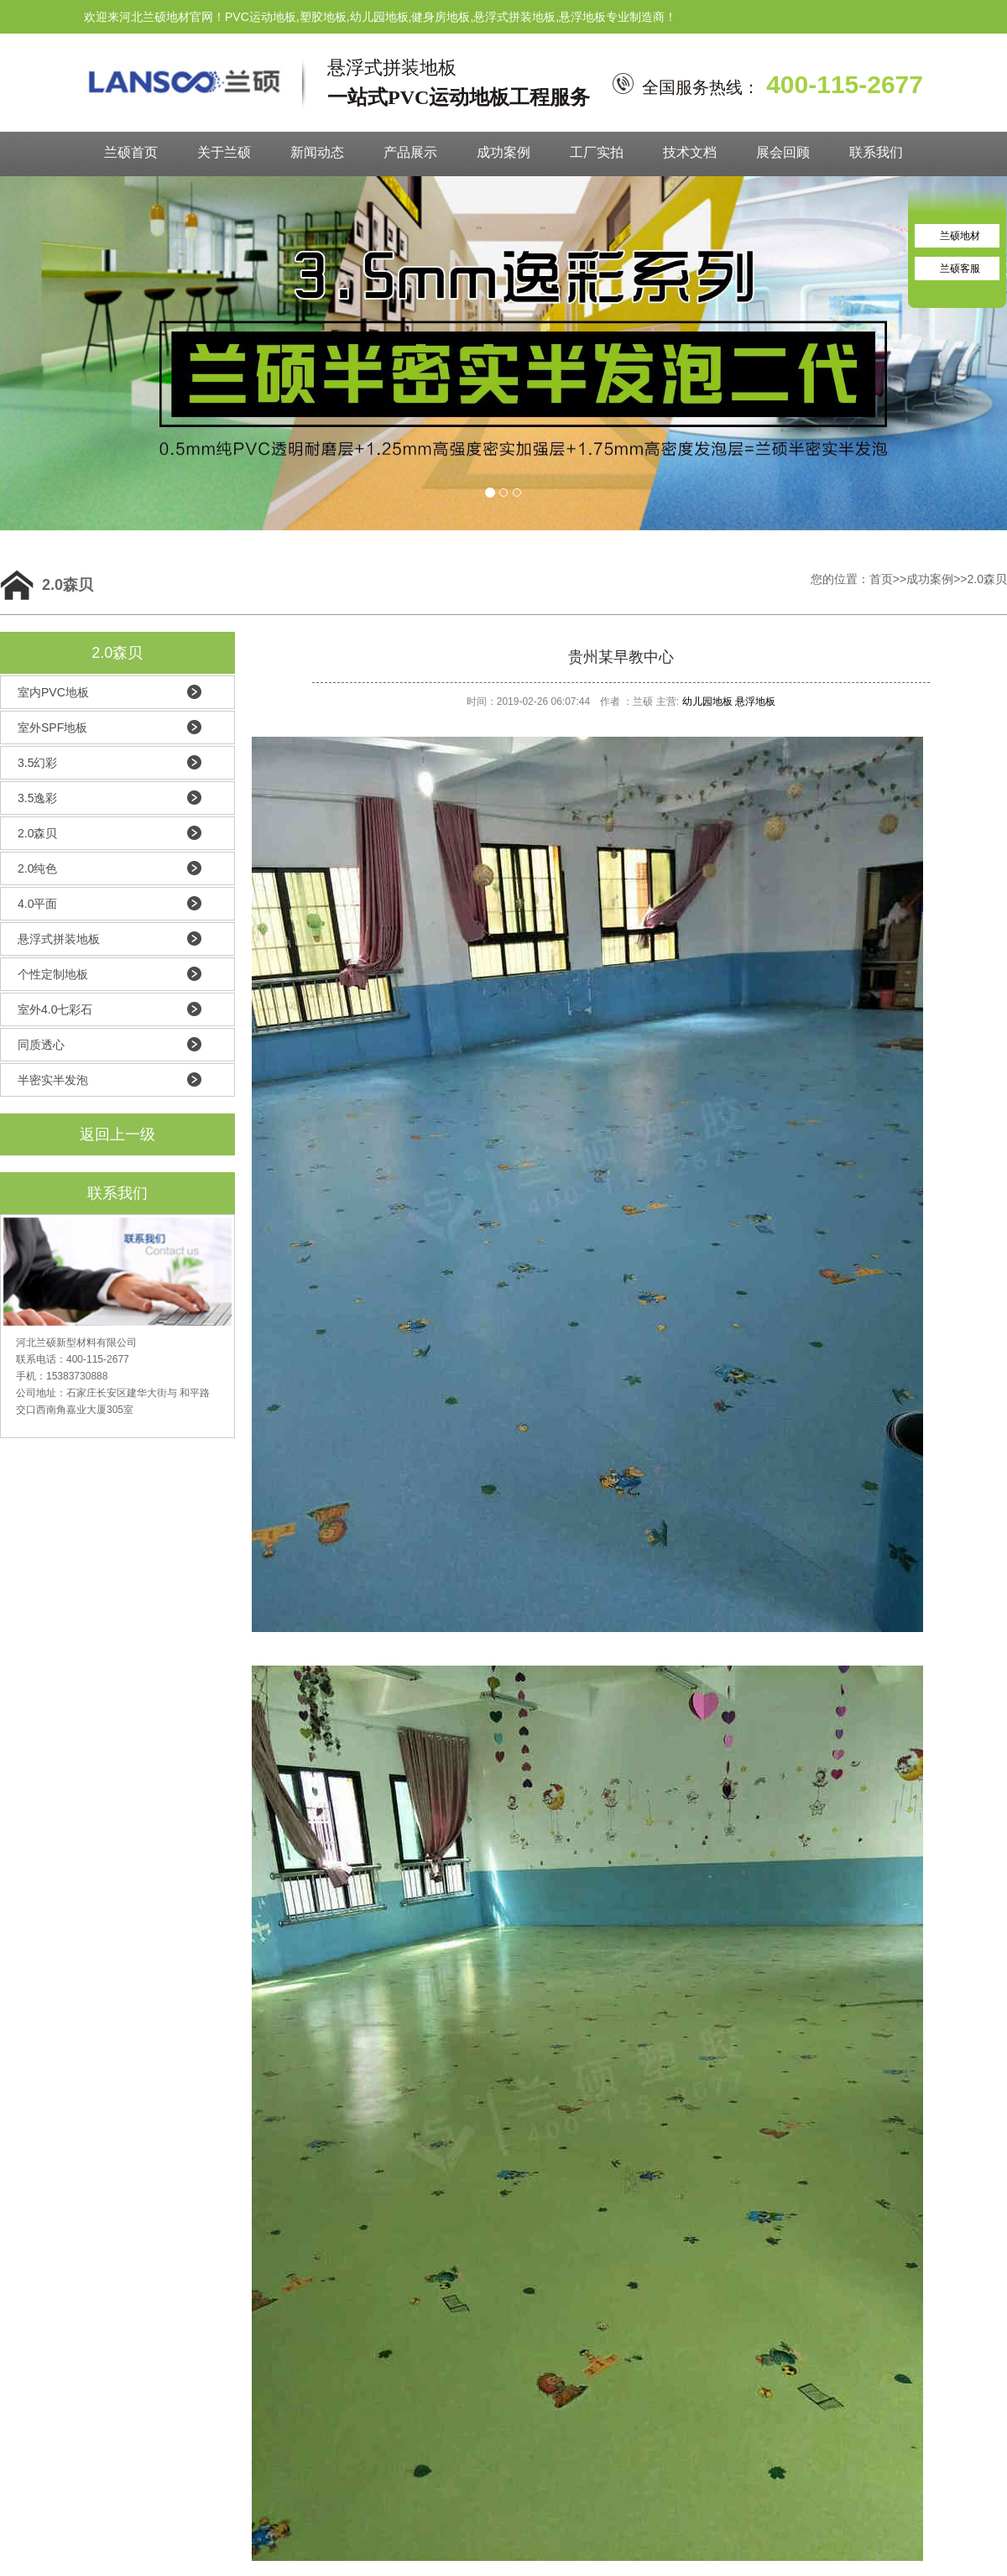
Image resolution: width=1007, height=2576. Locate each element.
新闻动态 (317, 152)
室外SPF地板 (52, 727)
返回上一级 (117, 1134)
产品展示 (410, 152)
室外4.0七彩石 (55, 1009)
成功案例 (503, 152)
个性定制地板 (53, 974)
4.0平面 (37, 903)
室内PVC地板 (53, 692)
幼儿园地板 (707, 701)
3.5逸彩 (37, 798)
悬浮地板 (755, 701)
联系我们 (876, 152)
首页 (881, 579)
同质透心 (41, 1044)
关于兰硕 (224, 152)
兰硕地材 (960, 236)
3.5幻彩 (37, 762)
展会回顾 (783, 152)
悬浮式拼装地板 (59, 939)
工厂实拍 (597, 152)
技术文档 (690, 152)
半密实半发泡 (53, 1080)
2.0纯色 (37, 868)
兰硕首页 (131, 152)
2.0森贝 (987, 579)
